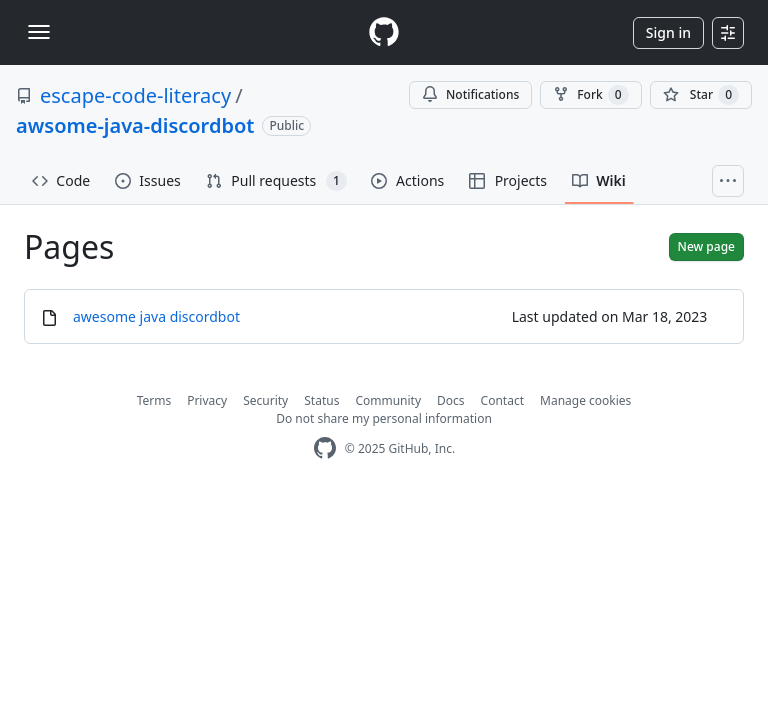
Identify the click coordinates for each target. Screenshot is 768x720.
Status (321, 400)
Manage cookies (585, 400)
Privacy (207, 400)
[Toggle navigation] (39, 32)
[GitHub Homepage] (325, 448)
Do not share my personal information (384, 418)
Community (388, 400)
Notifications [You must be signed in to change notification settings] (470, 94)
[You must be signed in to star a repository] (701, 95)
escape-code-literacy (135, 95)
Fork (590, 95)
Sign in (668, 32)
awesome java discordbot (156, 316)
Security (265, 400)
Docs (451, 400)
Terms (154, 400)
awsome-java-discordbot (135, 125)
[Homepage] (384, 32)
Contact (502, 400)
